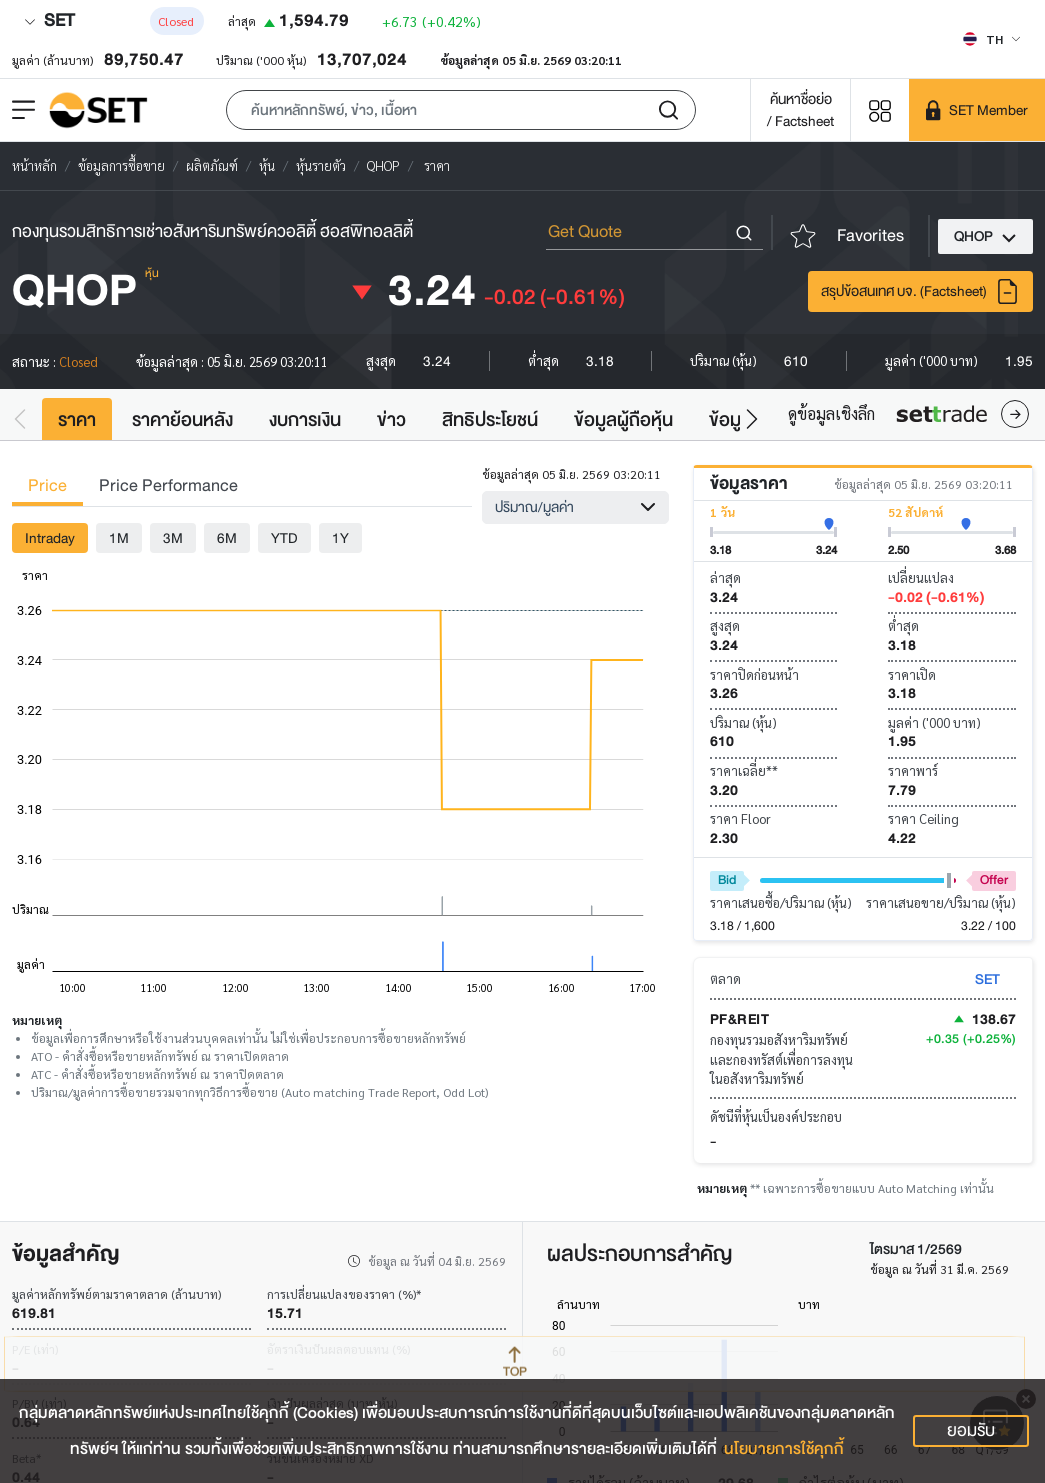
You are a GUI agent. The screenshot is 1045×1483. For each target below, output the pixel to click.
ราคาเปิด (912, 674)
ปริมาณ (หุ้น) (743, 722)
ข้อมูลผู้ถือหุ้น (623, 420)
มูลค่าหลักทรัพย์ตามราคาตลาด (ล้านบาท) (116, 1294)
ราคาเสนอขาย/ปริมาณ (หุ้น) (941, 902)
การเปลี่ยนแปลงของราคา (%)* (344, 1294)
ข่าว (391, 420)
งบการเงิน (305, 420)
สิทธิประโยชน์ (490, 420)
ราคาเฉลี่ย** (744, 770)
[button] (461, 110)
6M (227, 538)
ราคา (77, 420)
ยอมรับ (971, 1430)
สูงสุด (725, 625)
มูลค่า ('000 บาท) (934, 722)
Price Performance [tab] (168, 485)
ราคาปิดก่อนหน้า (754, 674)
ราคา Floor (740, 818)
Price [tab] (47, 485)
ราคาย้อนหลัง (182, 420)
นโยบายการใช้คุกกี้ (784, 1449)
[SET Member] (977, 110)
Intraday (50, 538)
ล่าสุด (725, 577)
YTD (284, 538)
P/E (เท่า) (35, 1349)
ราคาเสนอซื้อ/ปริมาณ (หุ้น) (781, 902)
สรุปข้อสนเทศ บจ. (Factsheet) (920, 291)
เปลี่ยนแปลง (921, 577)
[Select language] (991, 39)
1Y (340, 538)
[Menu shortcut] (880, 109)
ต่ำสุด (903, 625)
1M (119, 538)
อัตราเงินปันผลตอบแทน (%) (338, 1349)
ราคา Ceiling (923, 818)
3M (173, 538)
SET (49, 20)
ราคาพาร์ (913, 770)
